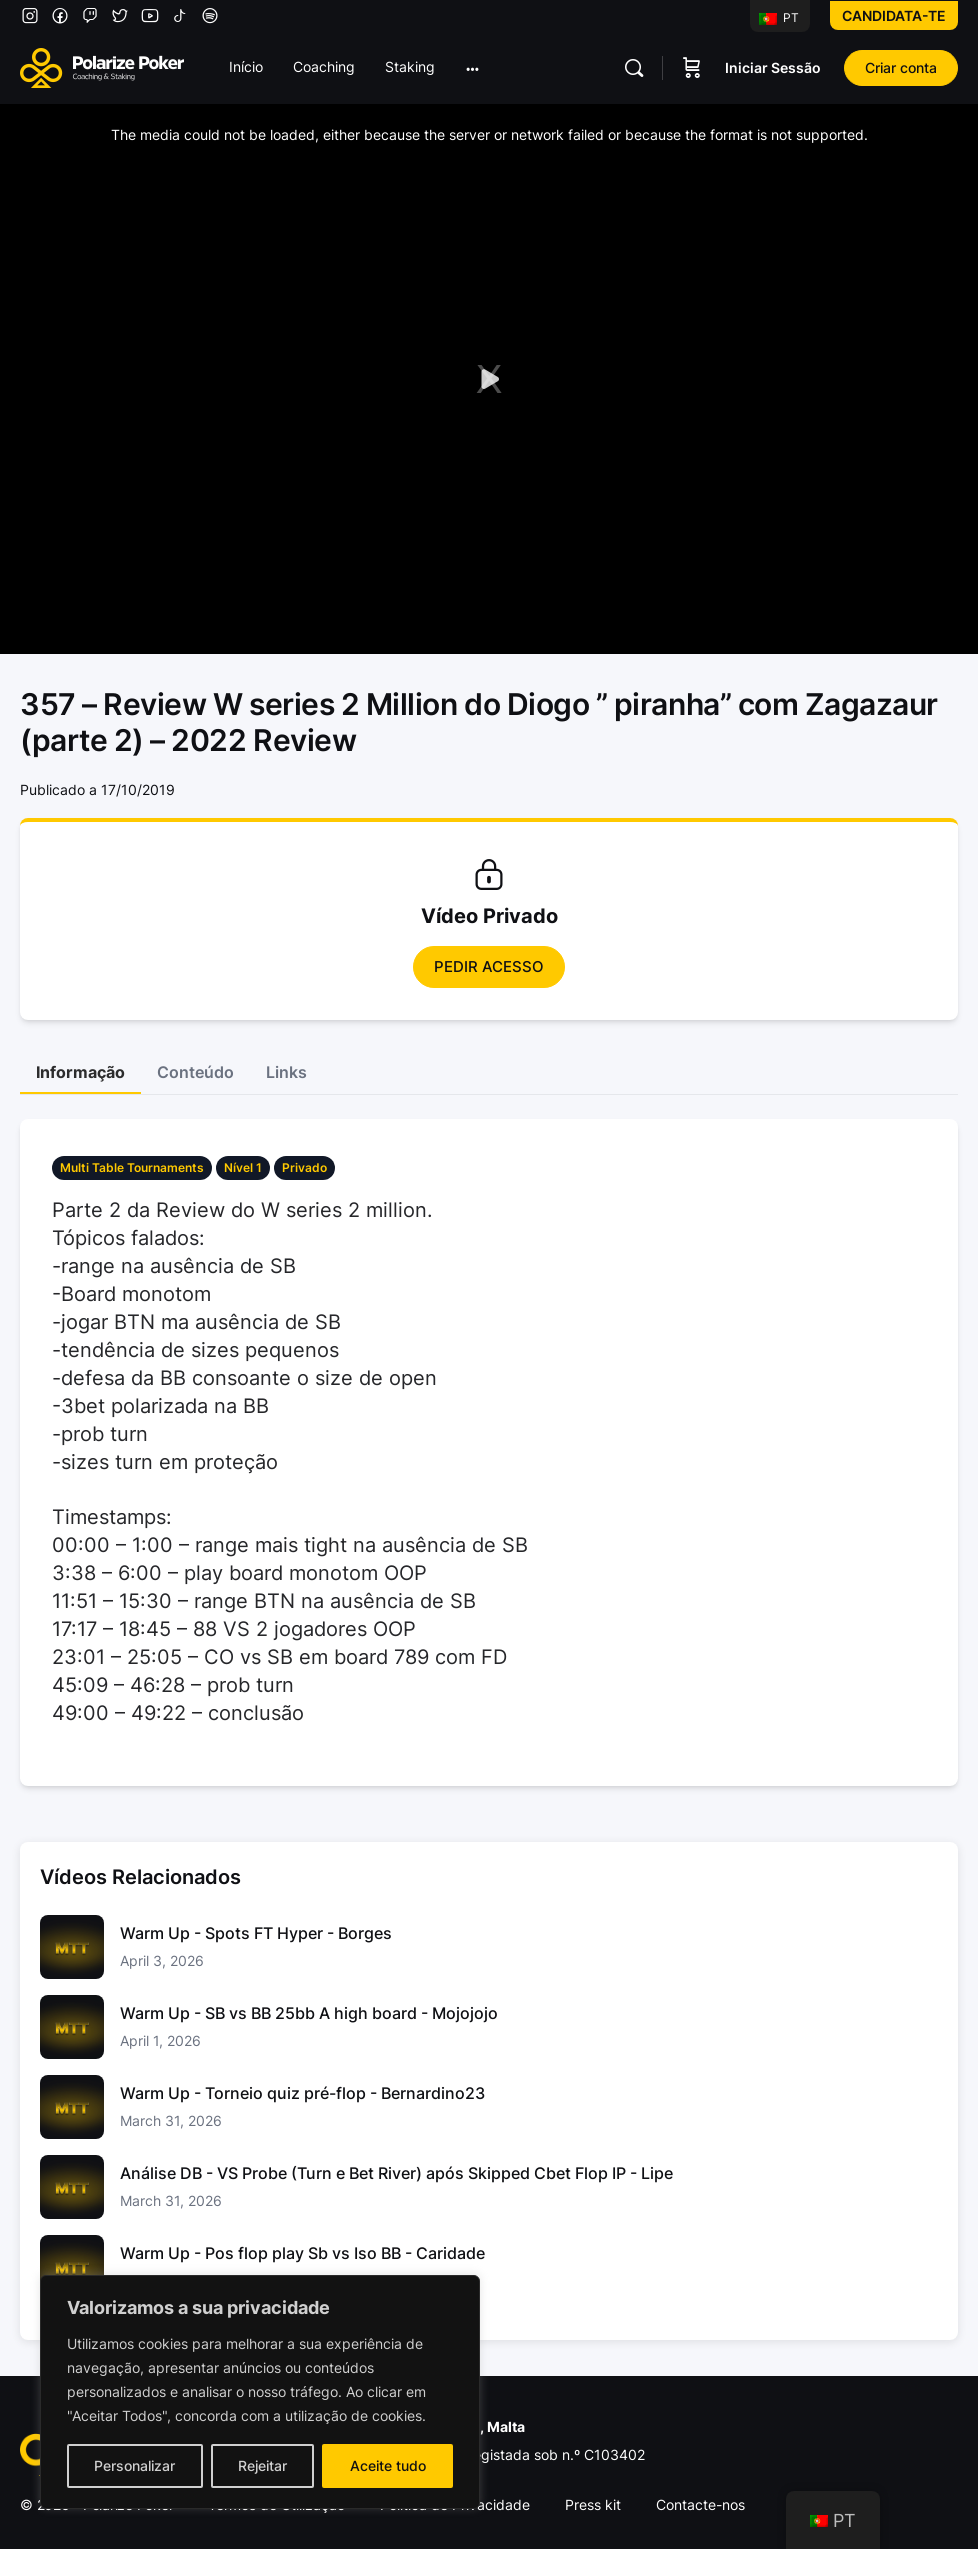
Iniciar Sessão (773, 67)
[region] (260, 2392)
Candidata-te (894, 15)
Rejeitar (262, 2465)
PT (779, 17)
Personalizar (134, 2465)
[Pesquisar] (634, 68)
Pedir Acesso (489, 966)
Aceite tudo (388, 2465)
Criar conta (901, 67)
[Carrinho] (692, 68)
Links (286, 1072)
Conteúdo (195, 1072)
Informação (80, 1072)
